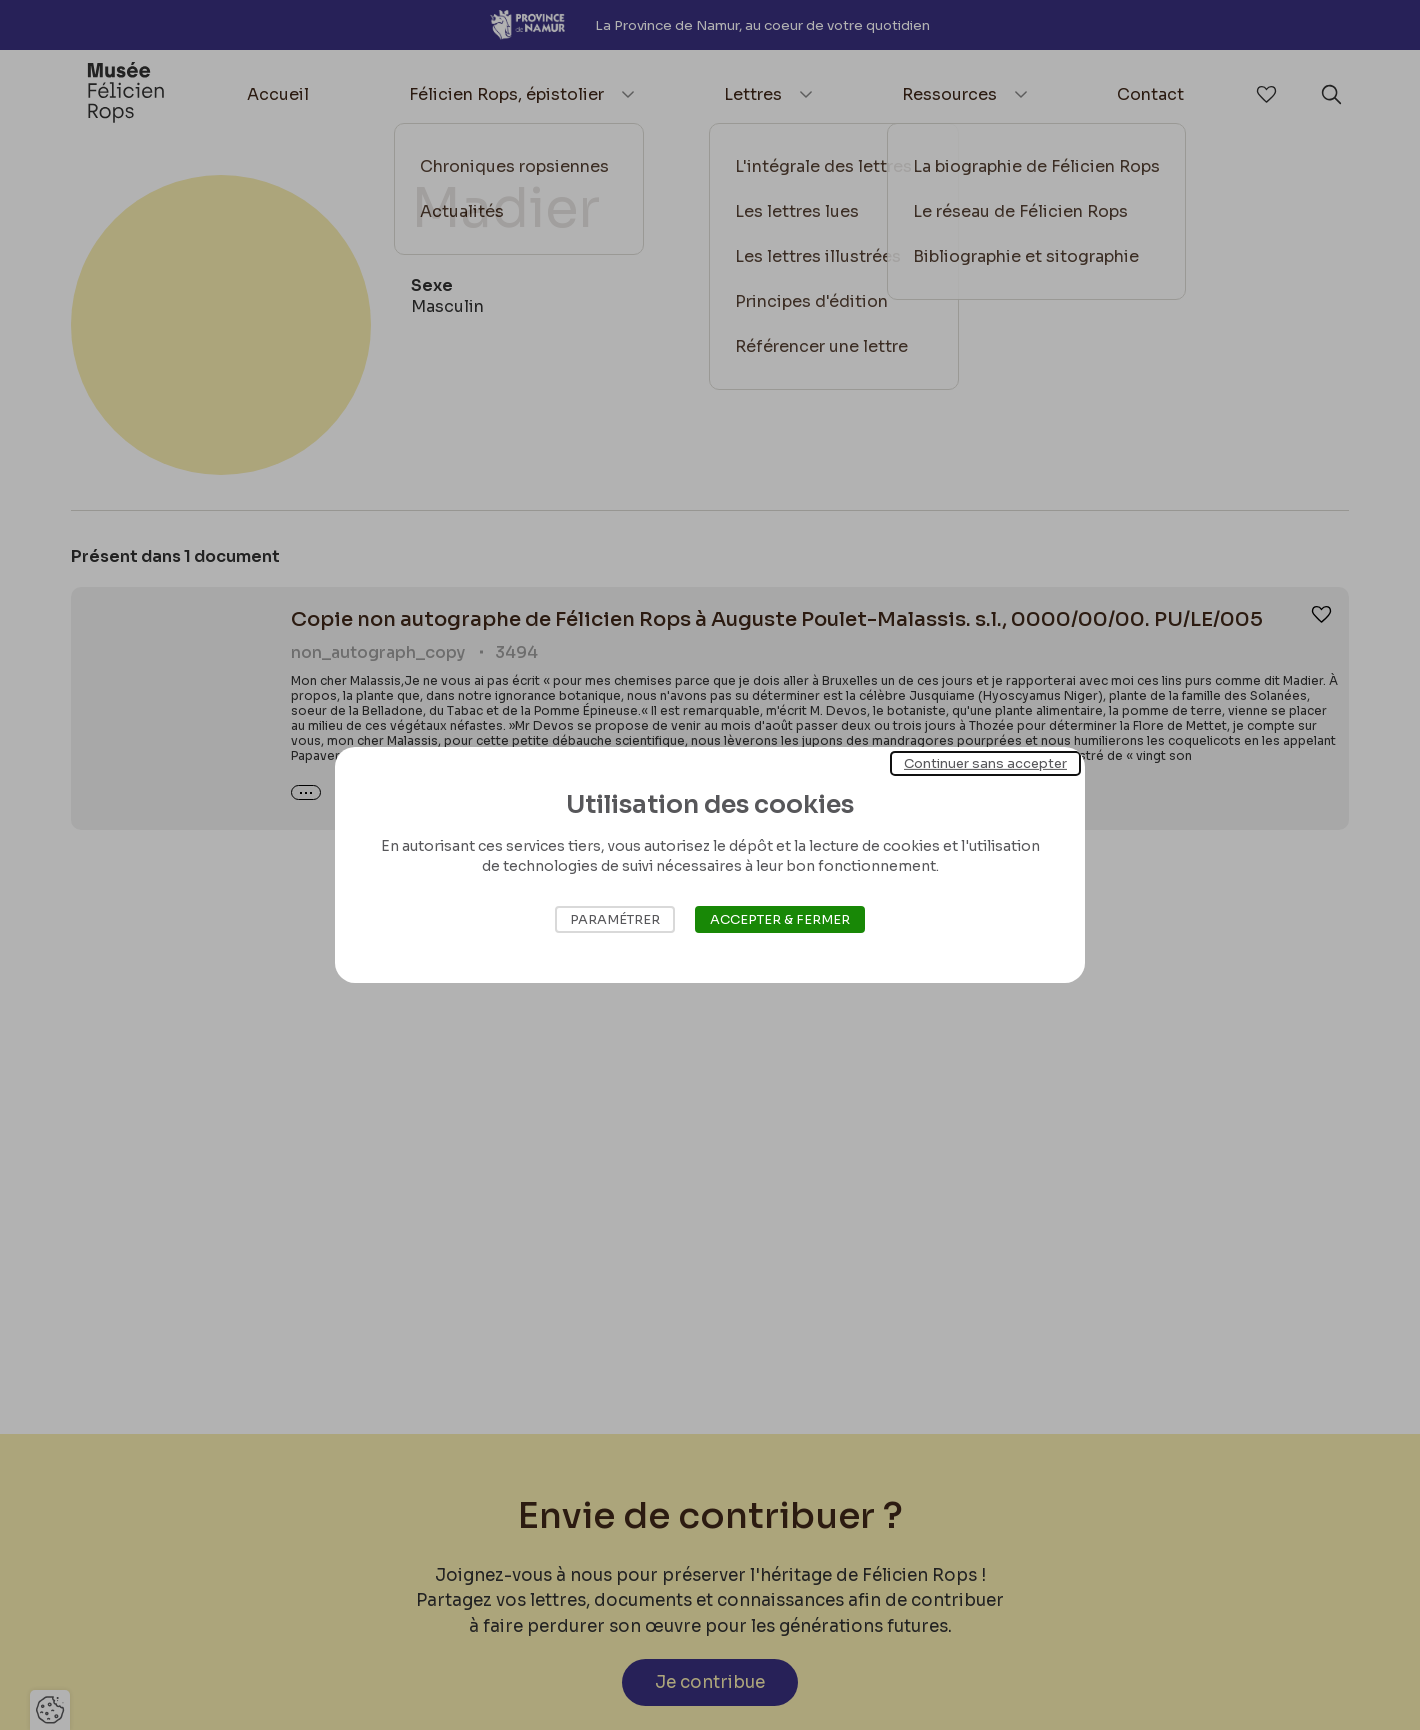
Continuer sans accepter (985, 763)
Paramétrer (615, 919)
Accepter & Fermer (780, 919)
